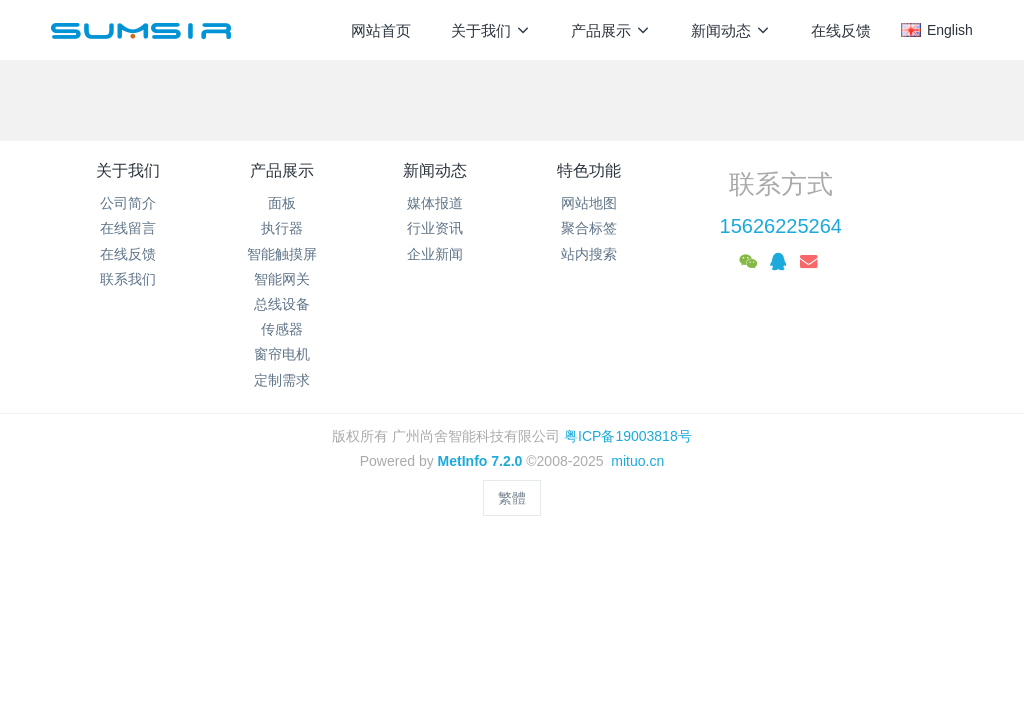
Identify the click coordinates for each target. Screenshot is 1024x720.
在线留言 (128, 228)
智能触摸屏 (282, 254)
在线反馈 (128, 254)
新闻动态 (435, 170)
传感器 (282, 329)
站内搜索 (589, 254)
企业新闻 (435, 254)
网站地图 (589, 203)
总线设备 (282, 304)
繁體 (512, 498)
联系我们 (128, 279)
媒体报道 (435, 203)
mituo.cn (637, 461)
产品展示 (282, 170)
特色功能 (589, 170)
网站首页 (381, 30)
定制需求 (282, 380)
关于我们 (128, 170)
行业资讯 (435, 228)
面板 (282, 203)
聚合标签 (589, 228)
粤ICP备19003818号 (628, 436)
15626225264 (781, 226)
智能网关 (282, 279)
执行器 (282, 228)
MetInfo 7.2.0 (480, 461)
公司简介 (128, 203)
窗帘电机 (282, 354)
